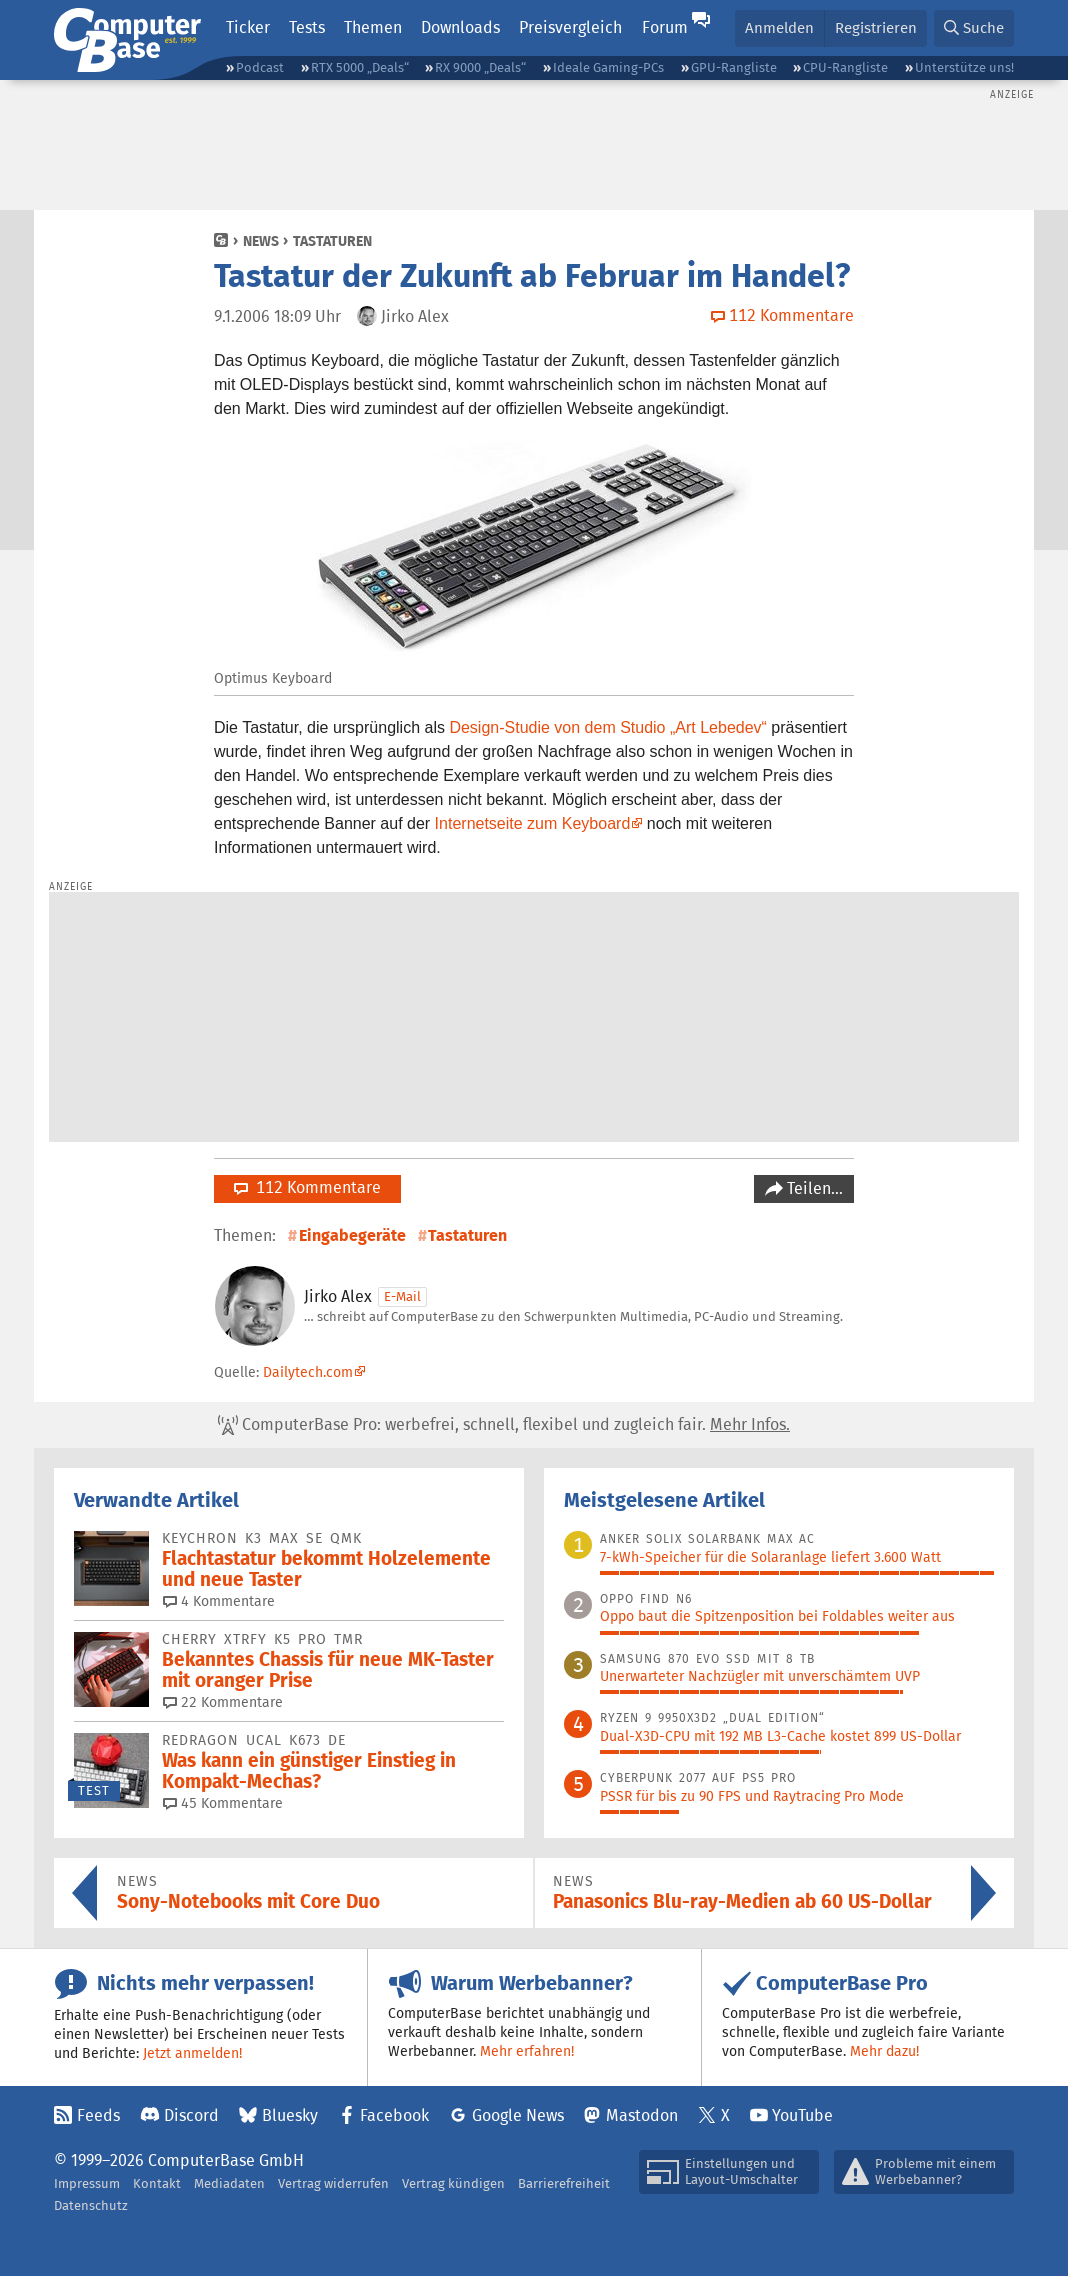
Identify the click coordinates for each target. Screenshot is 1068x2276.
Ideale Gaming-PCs (608, 67)
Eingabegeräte (352, 1235)
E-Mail (402, 1296)
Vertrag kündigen (453, 2183)
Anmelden (779, 27)
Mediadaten (229, 2183)
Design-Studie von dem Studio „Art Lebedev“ (608, 727)
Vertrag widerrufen (333, 2183)
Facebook (394, 2115)
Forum (665, 27)
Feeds (98, 2115)
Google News (518, 2115)
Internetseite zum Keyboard (533, 823)
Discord (191, 2115)
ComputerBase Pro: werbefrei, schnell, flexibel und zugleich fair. (504, 1425)
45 (223, 1803)
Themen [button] (373, 27)
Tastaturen (332, 241)
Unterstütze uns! (964, 67)
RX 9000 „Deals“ (480, 67)
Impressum (87, 2183)
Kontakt (157, 2183)
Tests (307, 27)
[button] (974, 28)
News (261, 241)
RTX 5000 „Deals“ (360, 67)
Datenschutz (91, 2205)
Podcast (260, 67)
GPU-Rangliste (734, 67)
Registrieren (876, 27)
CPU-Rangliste (845, 67)
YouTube (802, 2115)
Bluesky (290, 2115)
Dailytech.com (308, 1372)
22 (223, 1702)
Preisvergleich (570, 27)
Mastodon (642, 2115)
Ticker (248, 27)
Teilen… (813, 1188)
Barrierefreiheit (564, 2183)
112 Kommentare (307, 1187)
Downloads (460, 27)
